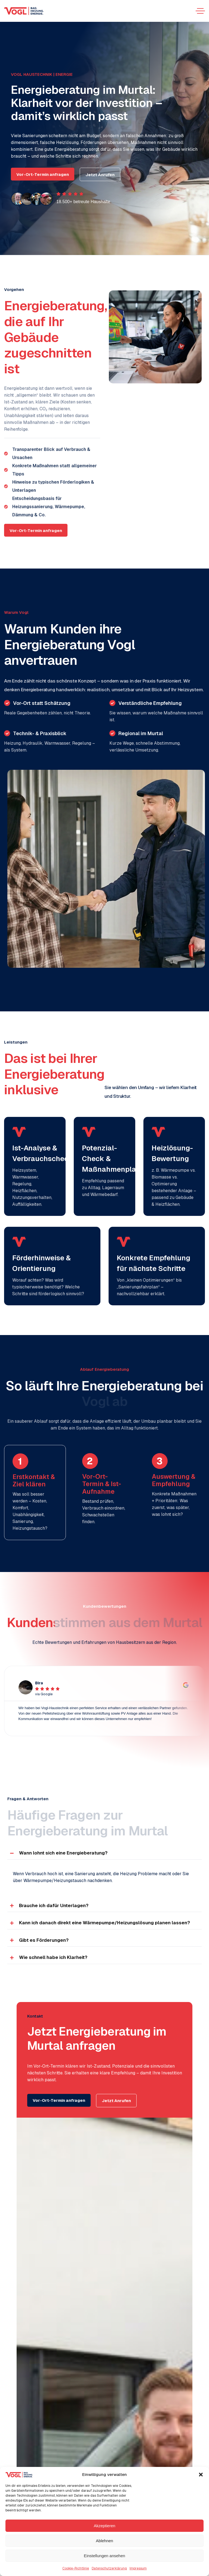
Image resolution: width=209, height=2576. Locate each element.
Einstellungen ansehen (104, 2555)
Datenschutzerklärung (109, 2568)
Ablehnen (104, 2540)
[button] (201, 2474)
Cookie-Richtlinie (75, 2568)
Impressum (138, 2568)
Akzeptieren (104, 2525)
